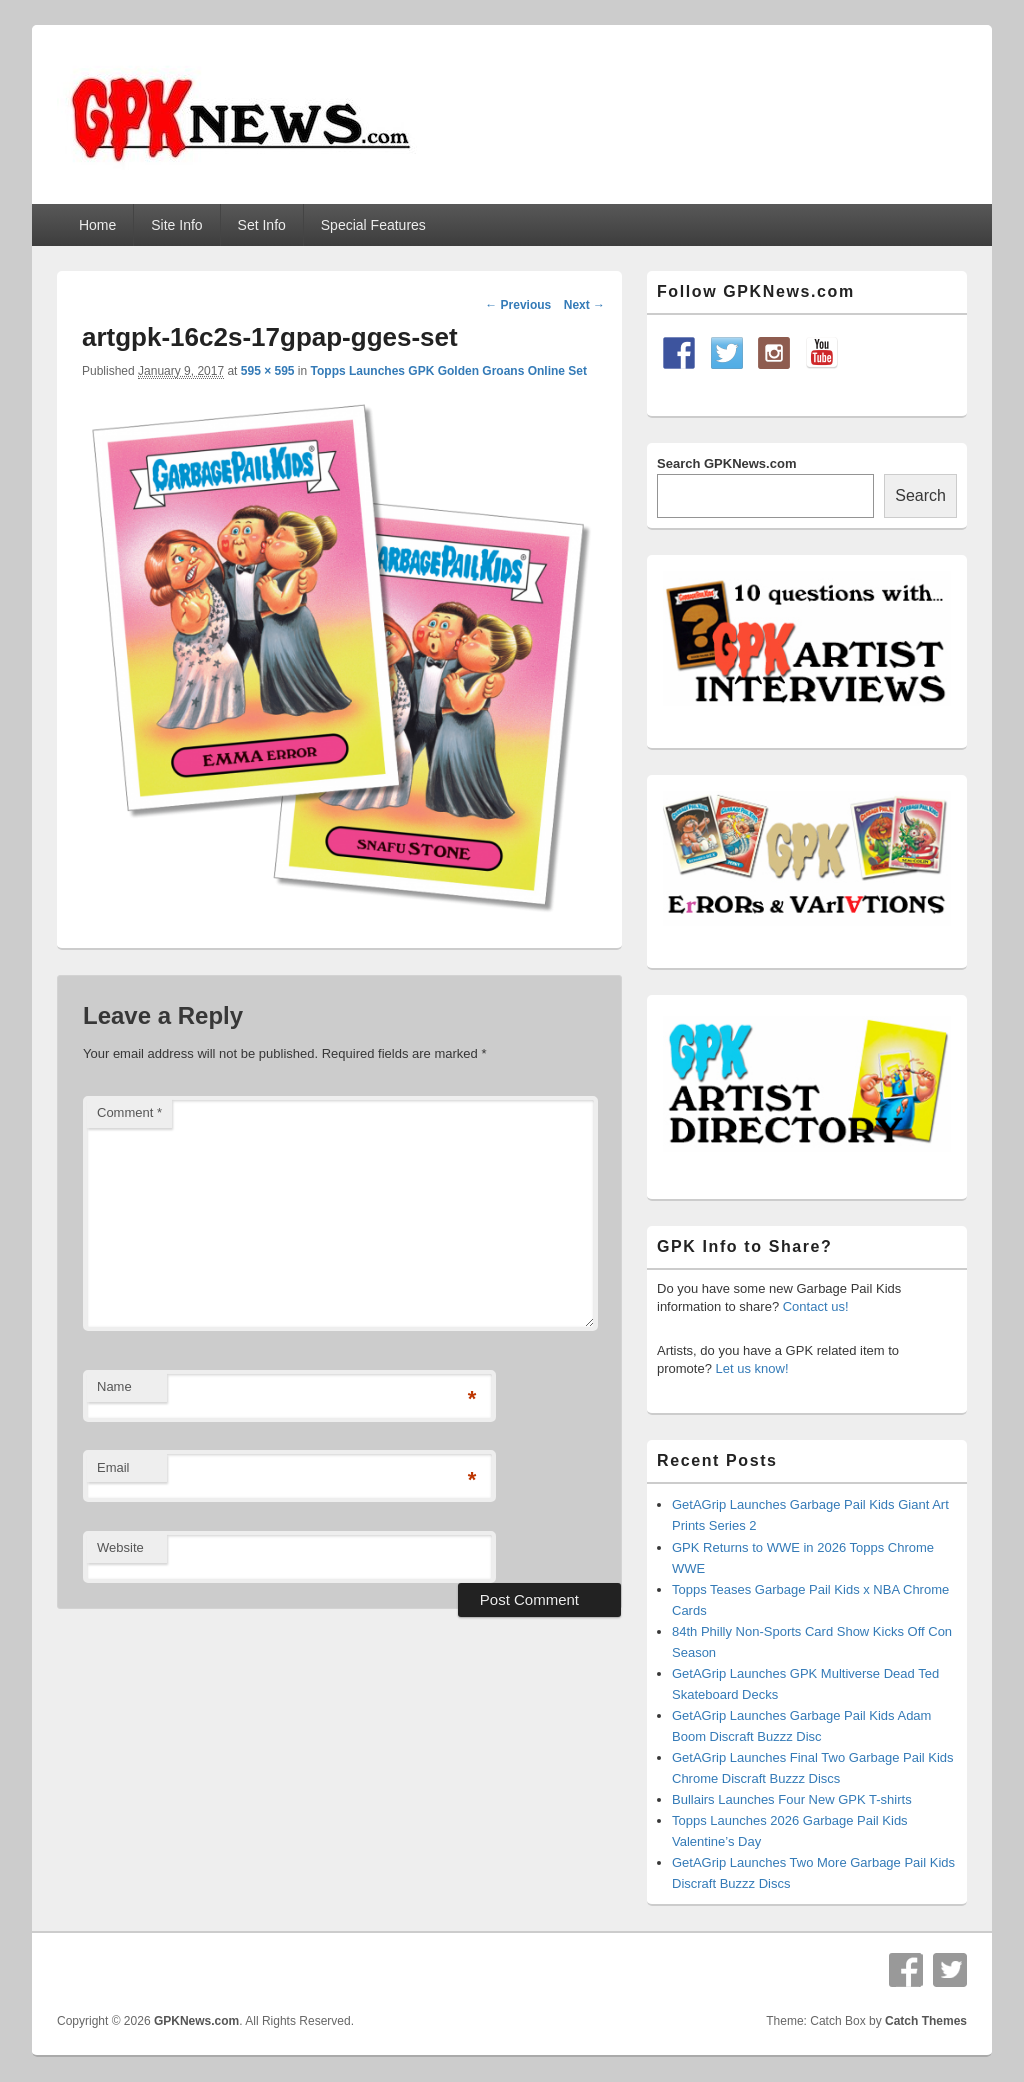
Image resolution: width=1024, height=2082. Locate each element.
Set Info (262, 225)
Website (120, 1547)
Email (113, 1467)
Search (920, 495)
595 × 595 (268, 371)
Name (114, 1386)
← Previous (518, 305)
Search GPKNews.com (726, 463)
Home (97, 225)
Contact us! (816, 1306)
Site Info (176, 225)
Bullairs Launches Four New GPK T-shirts (792, 1799)
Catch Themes (926, 2021)
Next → (584, 305)
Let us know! (752, 1368)
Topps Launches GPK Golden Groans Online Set (449, 371)
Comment (129, 1112)
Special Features (373, 225)
